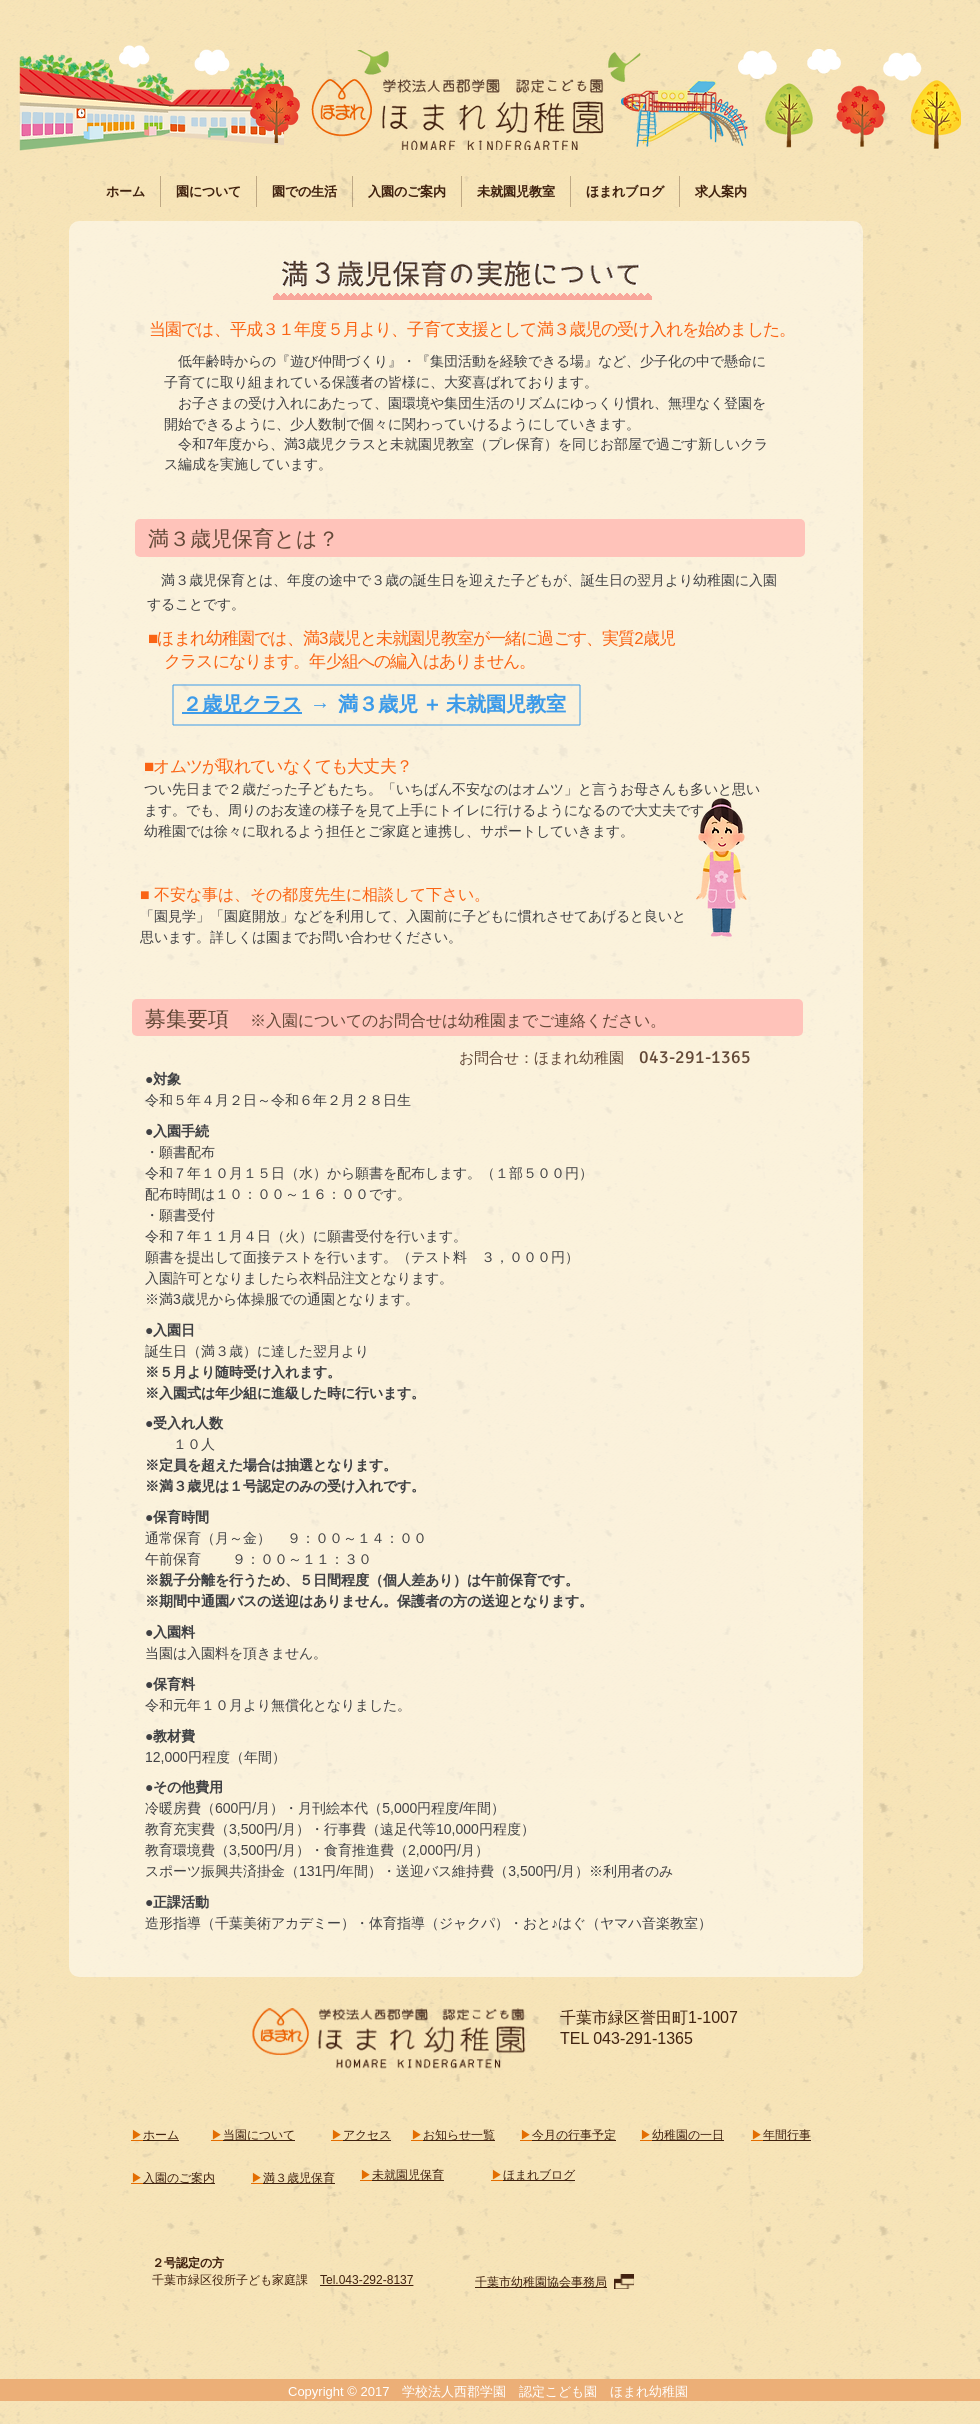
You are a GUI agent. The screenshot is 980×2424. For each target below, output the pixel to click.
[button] (208, 191)
